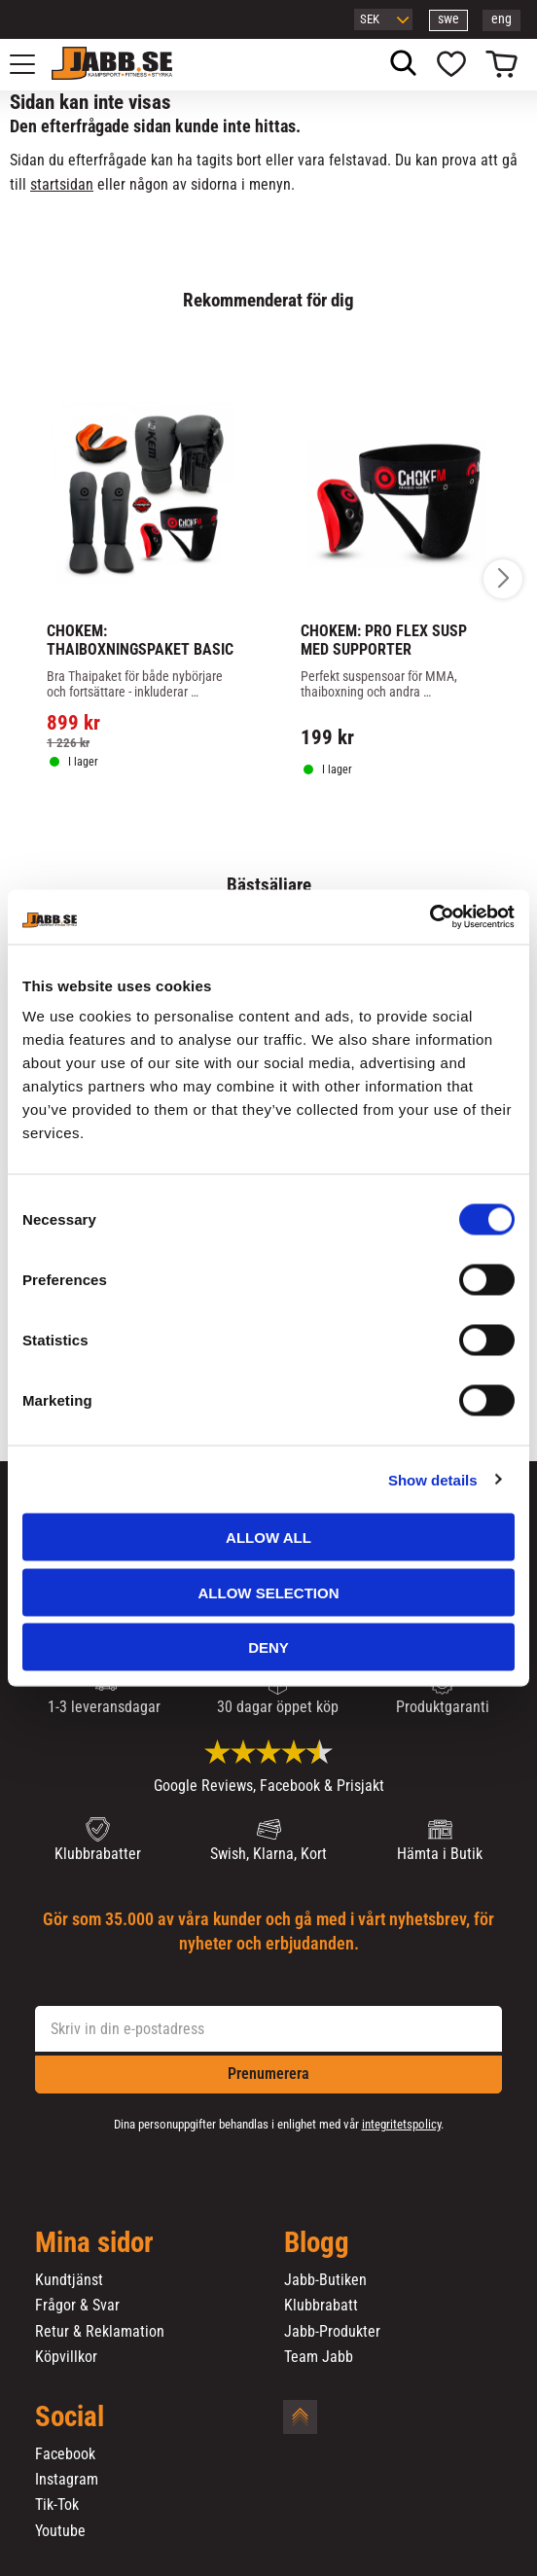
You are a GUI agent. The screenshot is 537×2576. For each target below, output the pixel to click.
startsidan (61, 184)
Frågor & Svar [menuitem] (77, 2305)
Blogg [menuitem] (316, 2243)
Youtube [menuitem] (60, 2531)
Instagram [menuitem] (66, 2479)
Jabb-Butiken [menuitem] (325, 2280)
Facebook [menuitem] (65, 2454)
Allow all (268, 1537)
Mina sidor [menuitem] (94, 2243)
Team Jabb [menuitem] (318, 2357)
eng (501, 19)
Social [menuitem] (69, 2417)
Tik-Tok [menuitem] (57, 2505)
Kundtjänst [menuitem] (69, 2280)
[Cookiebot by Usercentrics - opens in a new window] (429, 917)
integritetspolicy (401, 2124)
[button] (33, 64)
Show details (433, 1479)
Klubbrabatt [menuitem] (321, 2305)
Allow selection (269, 1592)
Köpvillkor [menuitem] (66, 2357)
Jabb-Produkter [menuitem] (332, 2332)
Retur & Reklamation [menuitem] (99, 2332)
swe (448, 19)
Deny (268, 1647)
